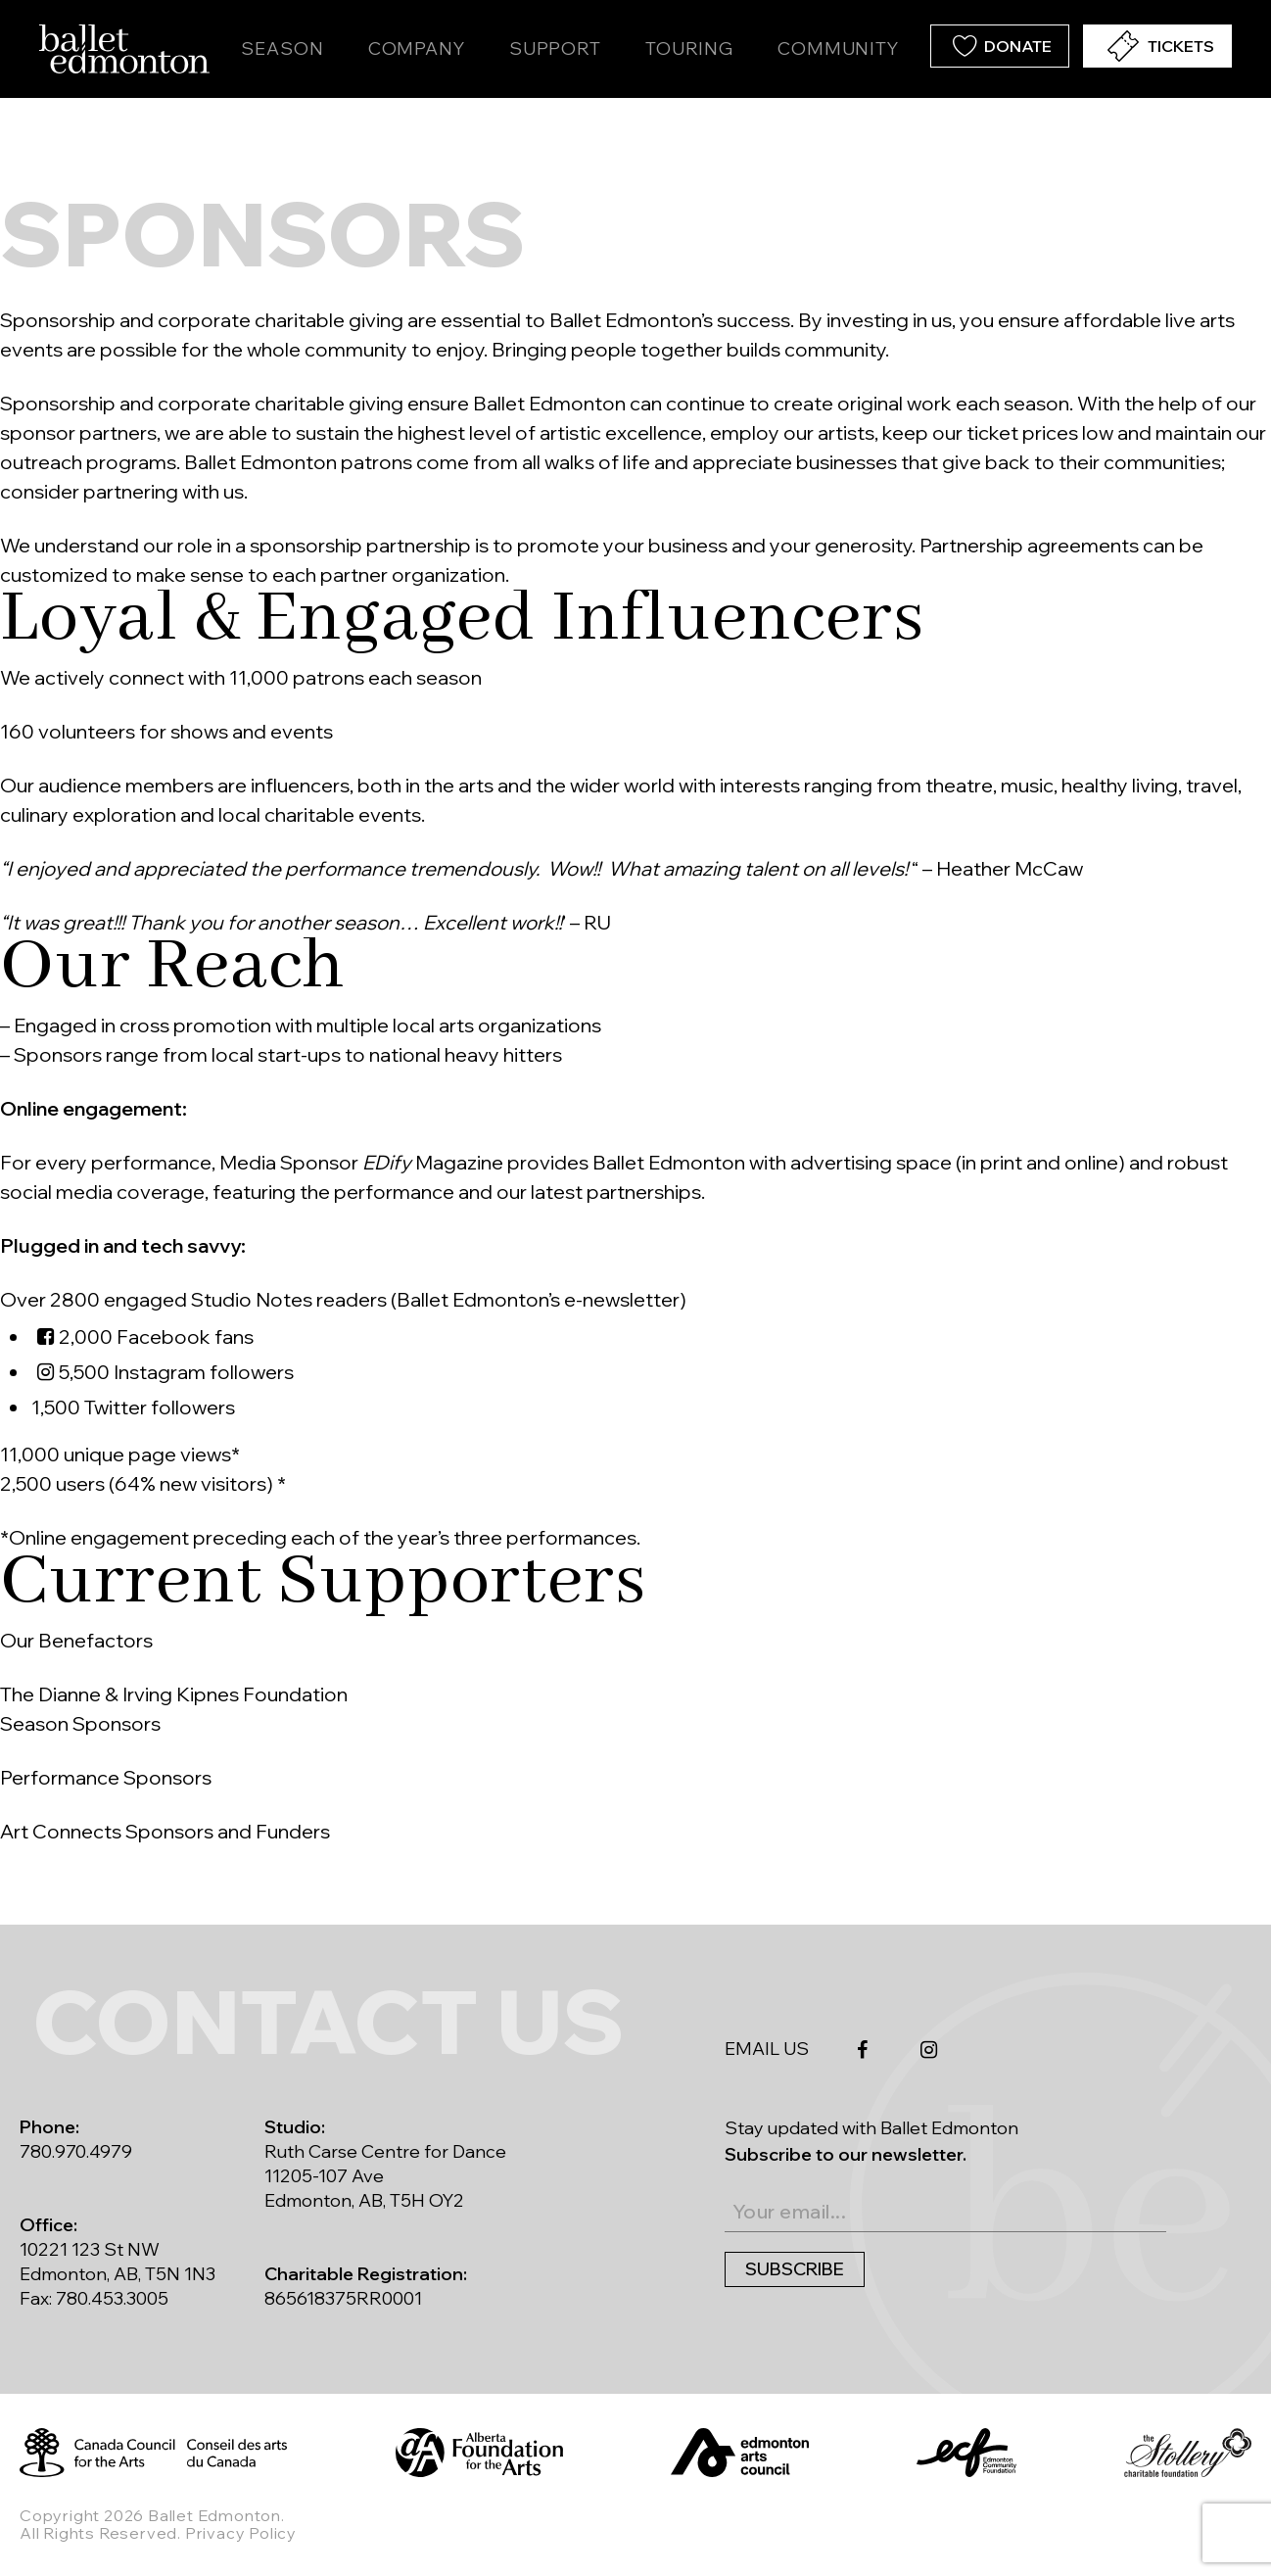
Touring (689, 48)
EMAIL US (767, 2048)
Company (416, 48)
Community (838, 48)
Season (282, 48)
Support (555, 48)
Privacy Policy (241, 2533)
